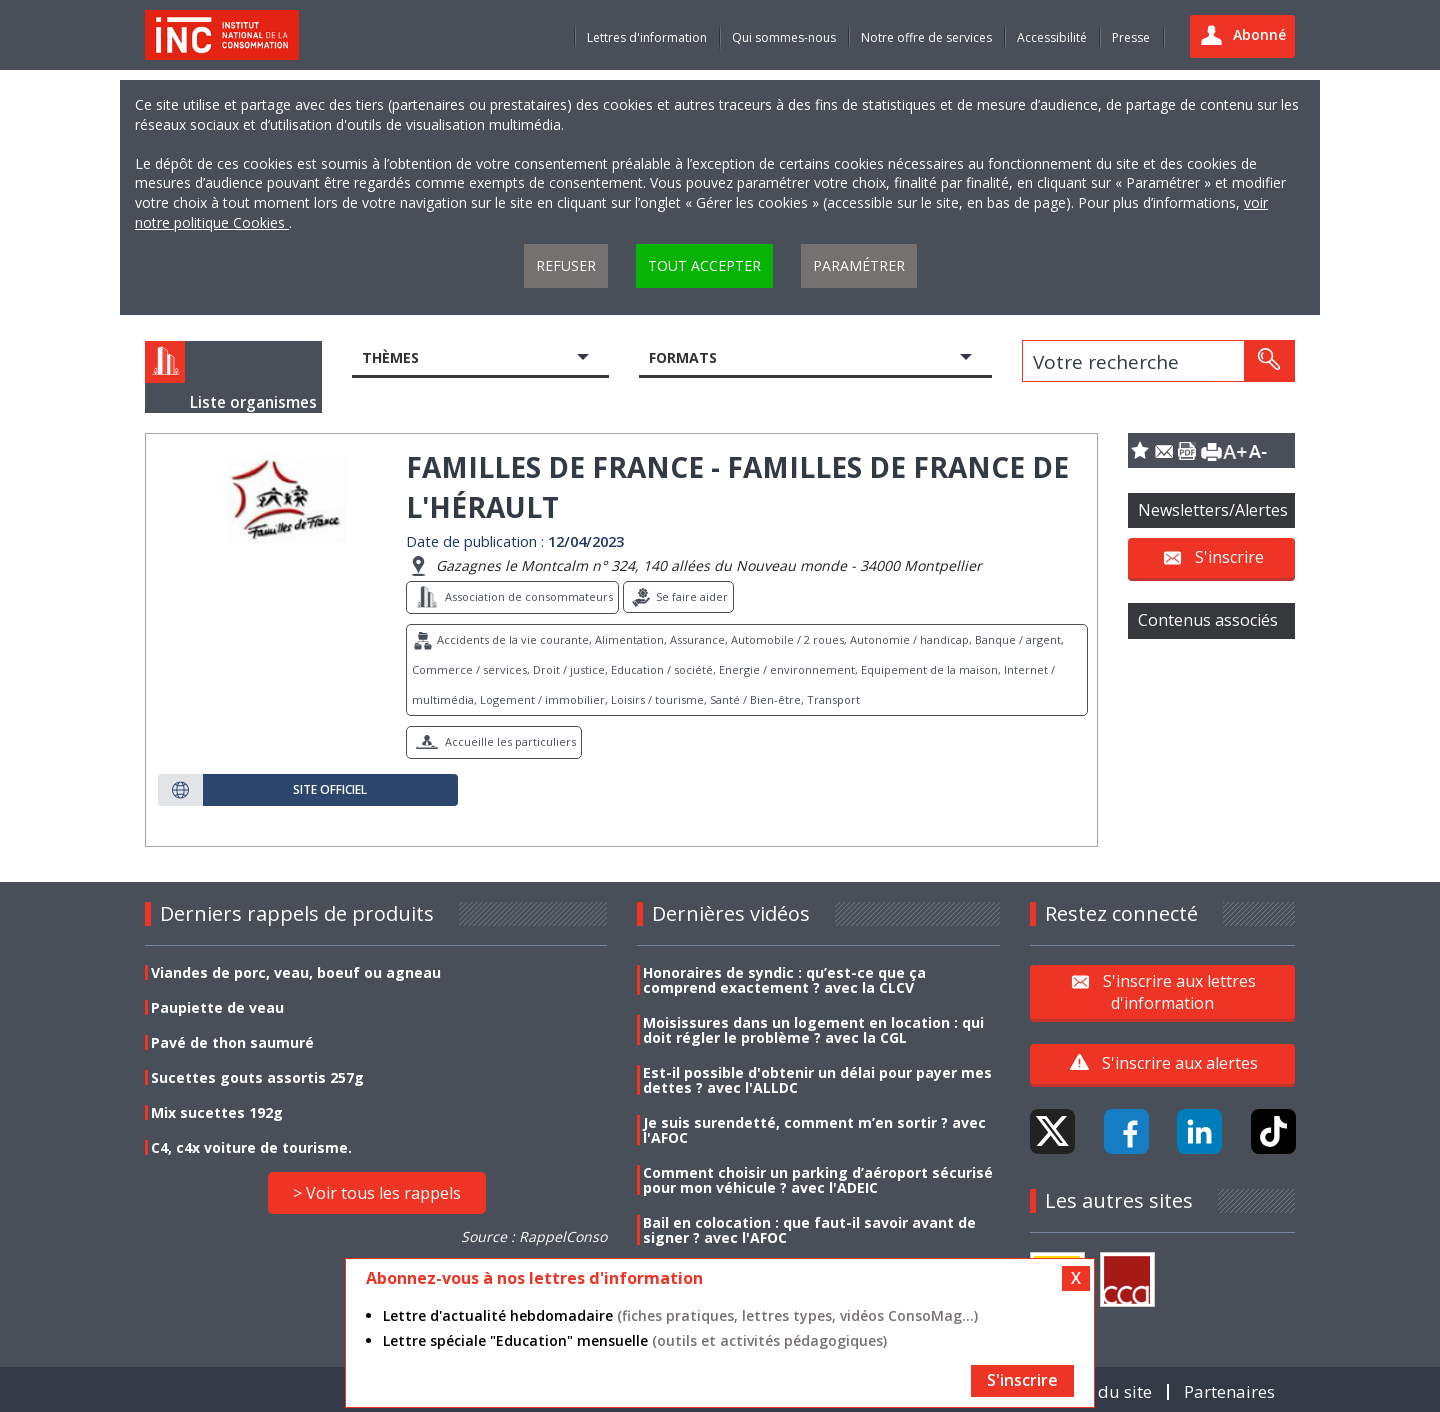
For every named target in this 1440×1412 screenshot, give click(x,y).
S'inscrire (1229, 557)
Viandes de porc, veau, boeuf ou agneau (296, 972)
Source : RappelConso (534, 1236)
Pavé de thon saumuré (232, 1042)
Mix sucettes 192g (217, 1112)
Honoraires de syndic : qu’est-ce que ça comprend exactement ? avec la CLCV (784, 980)
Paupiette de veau (217, 1007)
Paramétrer (859, 265)
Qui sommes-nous (784, 37)
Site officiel (330, 790)
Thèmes (390, 357)
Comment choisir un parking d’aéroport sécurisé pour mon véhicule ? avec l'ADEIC (818, 1180)
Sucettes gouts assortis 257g (257, 1077)
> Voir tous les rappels (377, 1193)
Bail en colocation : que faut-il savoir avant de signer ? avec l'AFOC (809, 1230)
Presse (1131, 37)
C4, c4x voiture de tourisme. (251, 1147)
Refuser (566, 265)
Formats (683, 357)
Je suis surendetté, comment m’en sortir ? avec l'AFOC (814, 1130)
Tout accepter (704, 265)
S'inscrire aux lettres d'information (1179, 991)
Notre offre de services (926, 37)
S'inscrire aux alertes (1180, 1063)
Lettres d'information (647, 37)
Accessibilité (1052, 37)
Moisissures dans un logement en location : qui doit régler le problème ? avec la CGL (813, 1030)
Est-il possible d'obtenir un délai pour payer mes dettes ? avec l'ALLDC (817, 1080)
